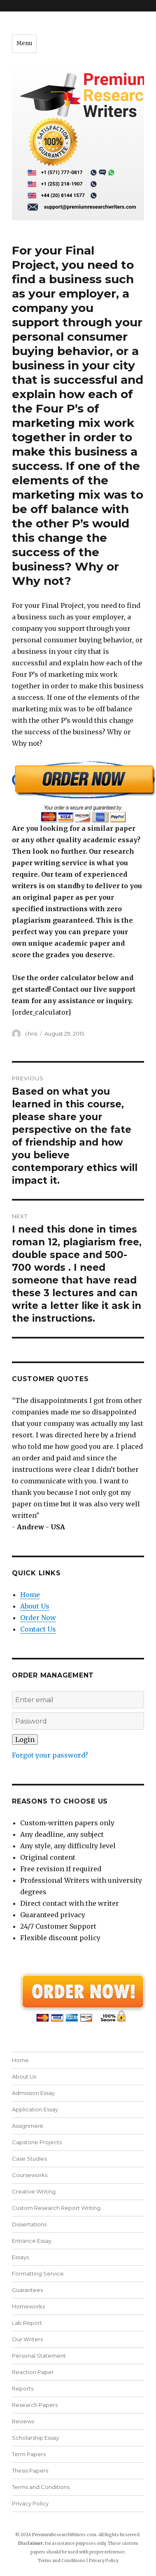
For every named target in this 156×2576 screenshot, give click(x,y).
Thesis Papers (30, 2470)
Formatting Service (38, 2273)
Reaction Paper (33, 2372)
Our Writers (27, 2339)
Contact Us (38, 1629)
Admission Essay (33, 2093)
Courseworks (29, 2175)
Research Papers (35, 2405)
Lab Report (27, 2322)
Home (30, 1595)
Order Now (38, 1617)
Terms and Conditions (41, 2487)
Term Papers (29, 2454)
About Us (34, 1606)
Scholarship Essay (35, 2437)
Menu (24, 43)
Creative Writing (34, 2191)
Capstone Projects (37, 2142)
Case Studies (29, 2158)
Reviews (23, 2421)
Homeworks (28, 2306)
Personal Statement (39, 2355)
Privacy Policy (30, 2503)
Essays (20, 2257)
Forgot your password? (50, 1755)
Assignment (27, 2125)
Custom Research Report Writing (56, 2208)
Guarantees (27, 2290)
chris (31, 1033)
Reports (22, 2388)
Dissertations (29, 2224)
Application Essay (35, 2109)
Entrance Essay (31, 2240)
